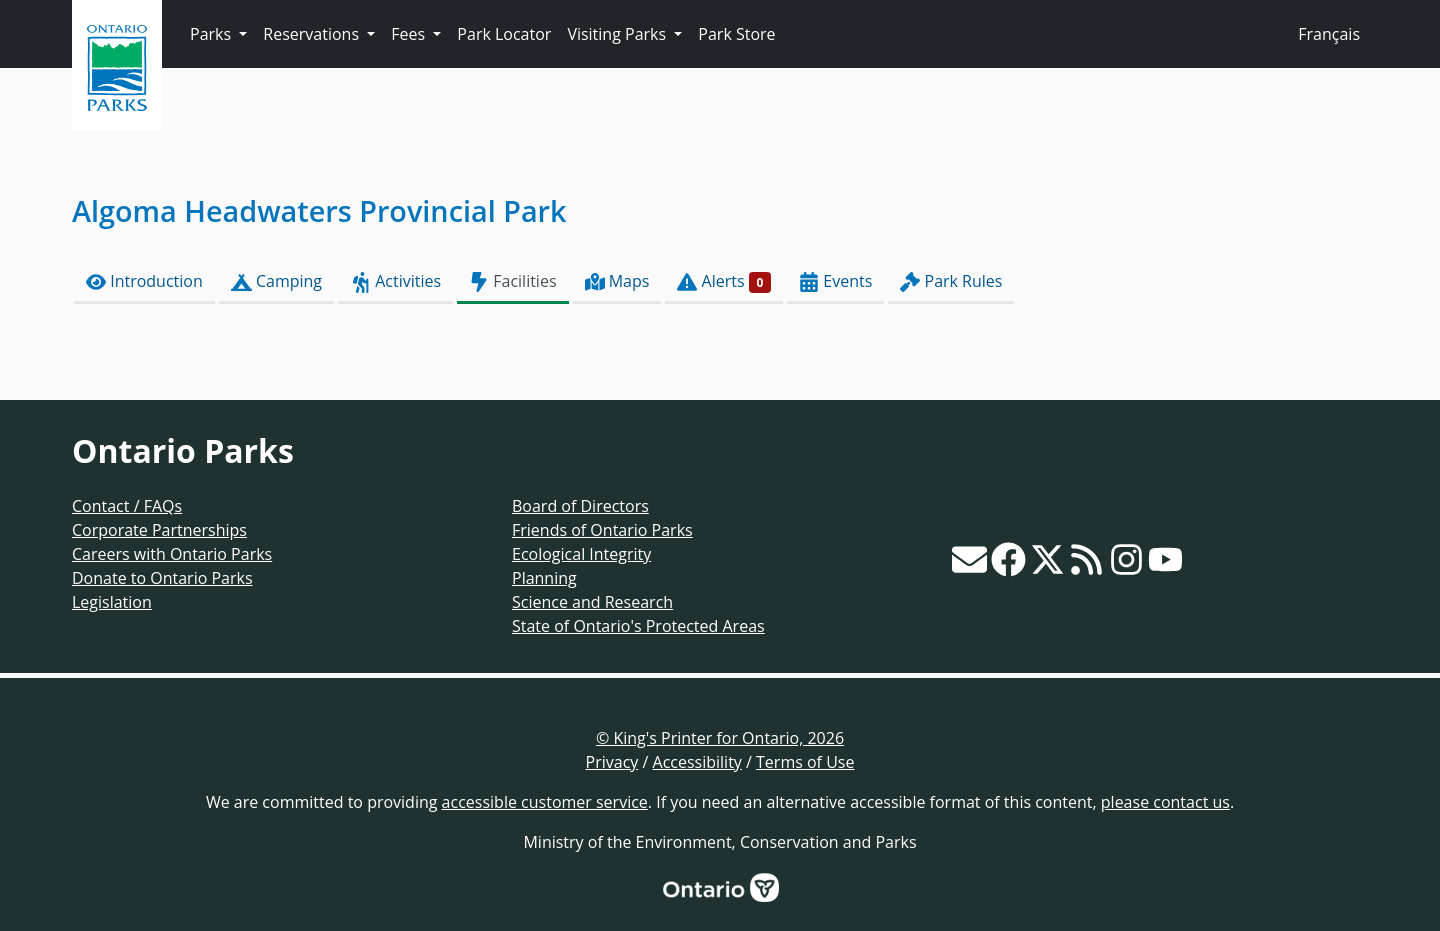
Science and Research (592, 602)
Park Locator (504, 34)
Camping (276, 281)
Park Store (736, 34)
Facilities (512, 281)
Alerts (724, 281)
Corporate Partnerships (159, 530)
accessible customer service (545, 802)
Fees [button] (410, 34)
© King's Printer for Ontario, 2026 (720, 738)
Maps (617, 281)
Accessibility (697, 762)
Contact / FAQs (127, 506)
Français (1329, 34)
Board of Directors (580, 506)
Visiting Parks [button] (618, 34)
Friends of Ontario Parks (602, 530)
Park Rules (951, 281)
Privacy (612, 762)
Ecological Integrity (581, 554)
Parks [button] (212, 34)
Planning (544, 578)
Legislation (112, 602)
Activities (395, 281)
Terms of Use (805, 762)
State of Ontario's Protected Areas (638, 626)
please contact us (1165, 802)
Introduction (144, 281)
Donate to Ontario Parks (162, 578)
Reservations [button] (313, 34)
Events (835, 281)
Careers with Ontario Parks (172, 554)
